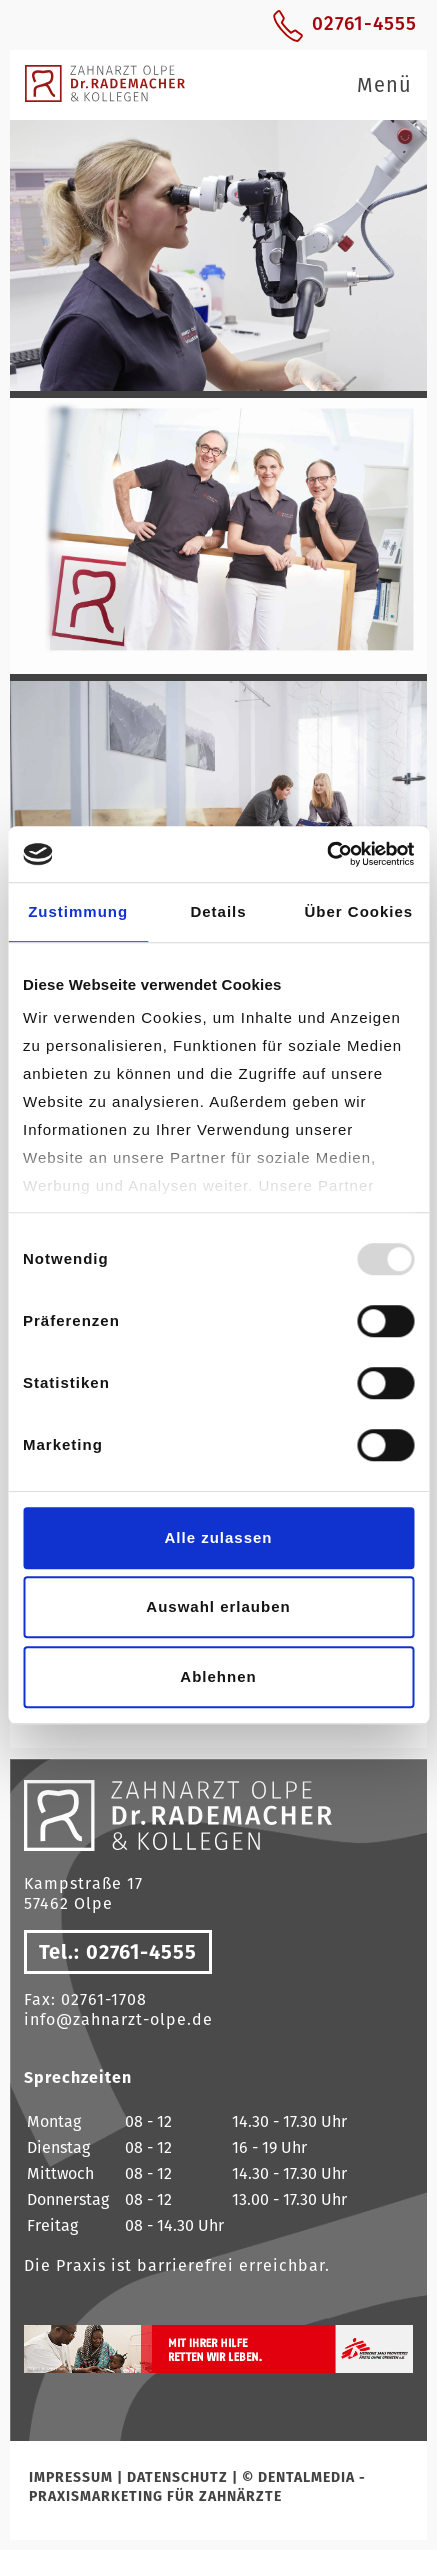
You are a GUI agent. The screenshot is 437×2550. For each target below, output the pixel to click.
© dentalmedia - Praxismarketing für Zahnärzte (197, 2486)
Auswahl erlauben (218, 1606)
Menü (384, 85)
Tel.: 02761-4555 (118, 1952)
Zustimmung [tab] (78, 911)
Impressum (71, 2477)
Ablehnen (218, 1676)
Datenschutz (177, 2477)
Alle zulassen (218, 1537)
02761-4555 (364, 23)
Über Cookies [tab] (358, 911)
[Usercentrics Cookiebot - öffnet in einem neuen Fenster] (326, 854)
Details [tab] (218, 911)
